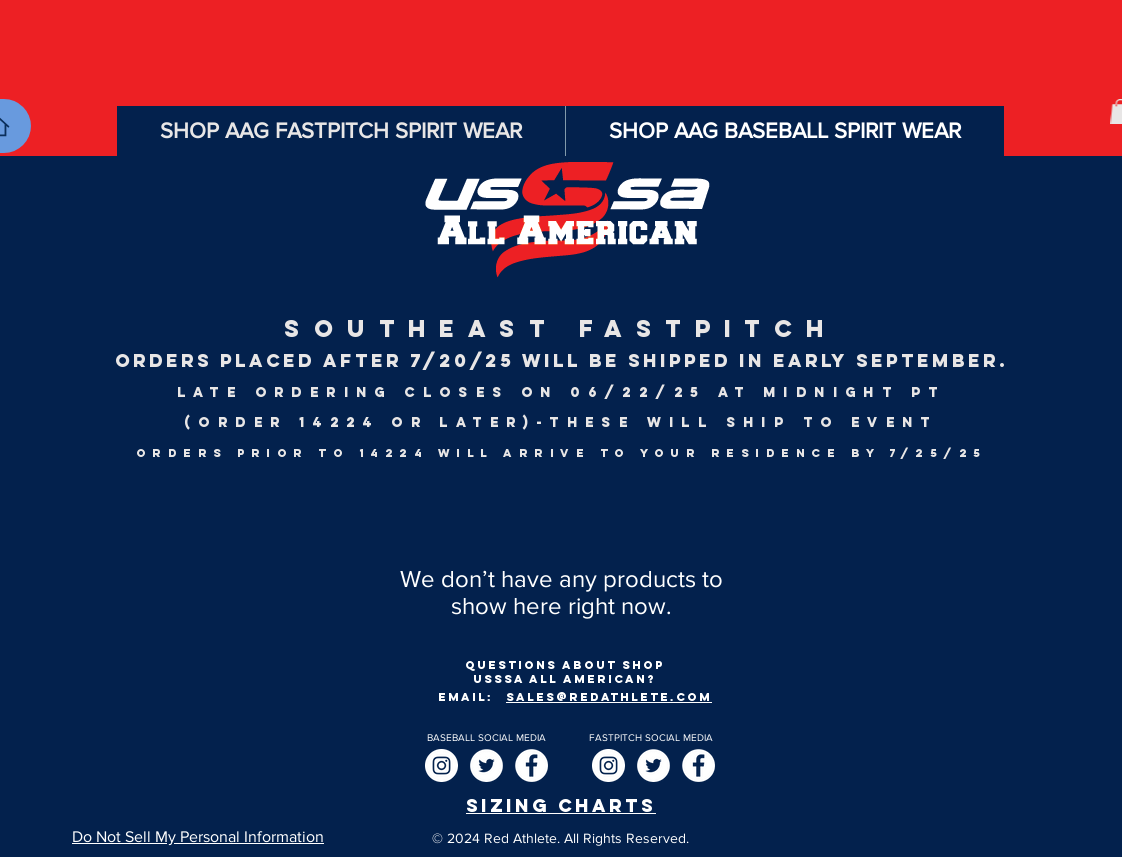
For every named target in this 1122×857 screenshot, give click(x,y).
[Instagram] (441, 765)
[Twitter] (486, 765)
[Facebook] (531, 765)
